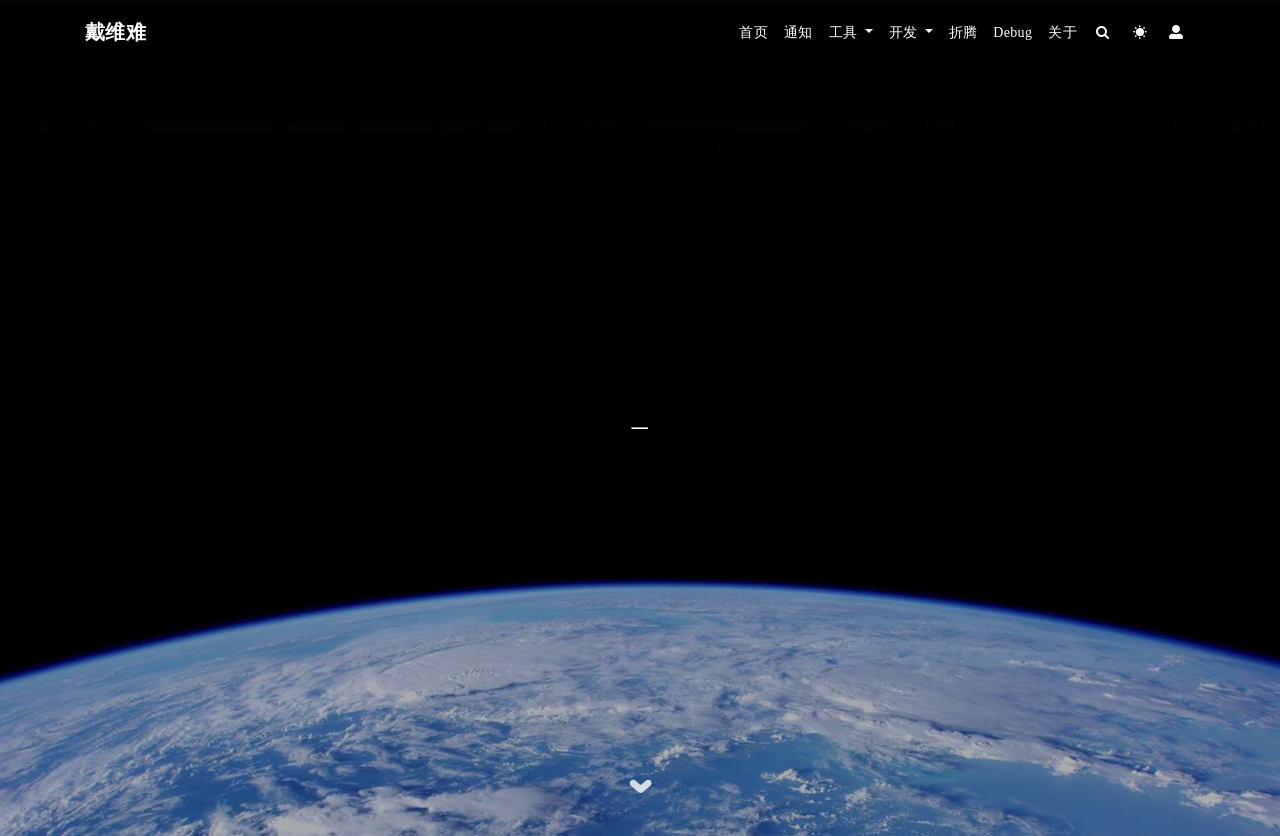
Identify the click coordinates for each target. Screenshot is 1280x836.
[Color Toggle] (1140, 32)
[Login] (1176, 32)
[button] (851, 32)
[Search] (1103, 32)
